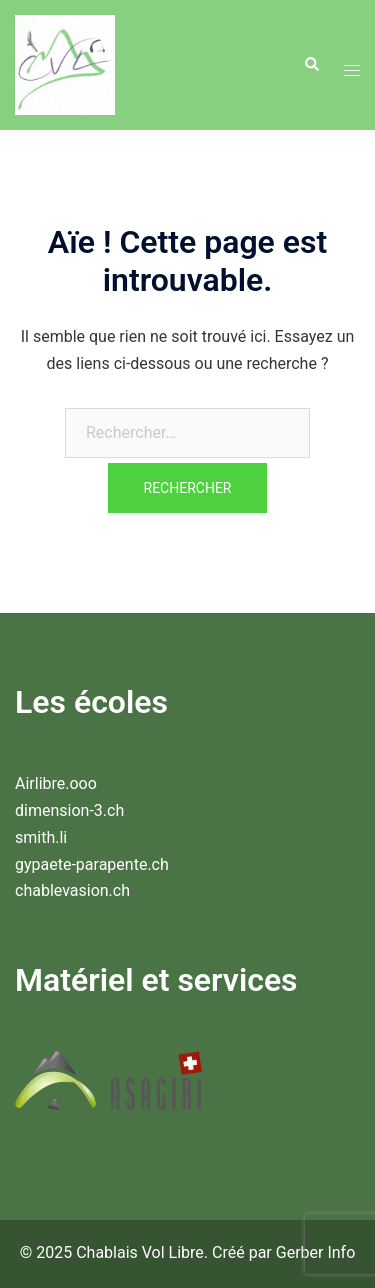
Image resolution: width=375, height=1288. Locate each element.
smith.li (41, 837)
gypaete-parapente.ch (92, 864)
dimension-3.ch (69, 810)
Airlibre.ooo (56, 783)
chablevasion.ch (72, 890)
